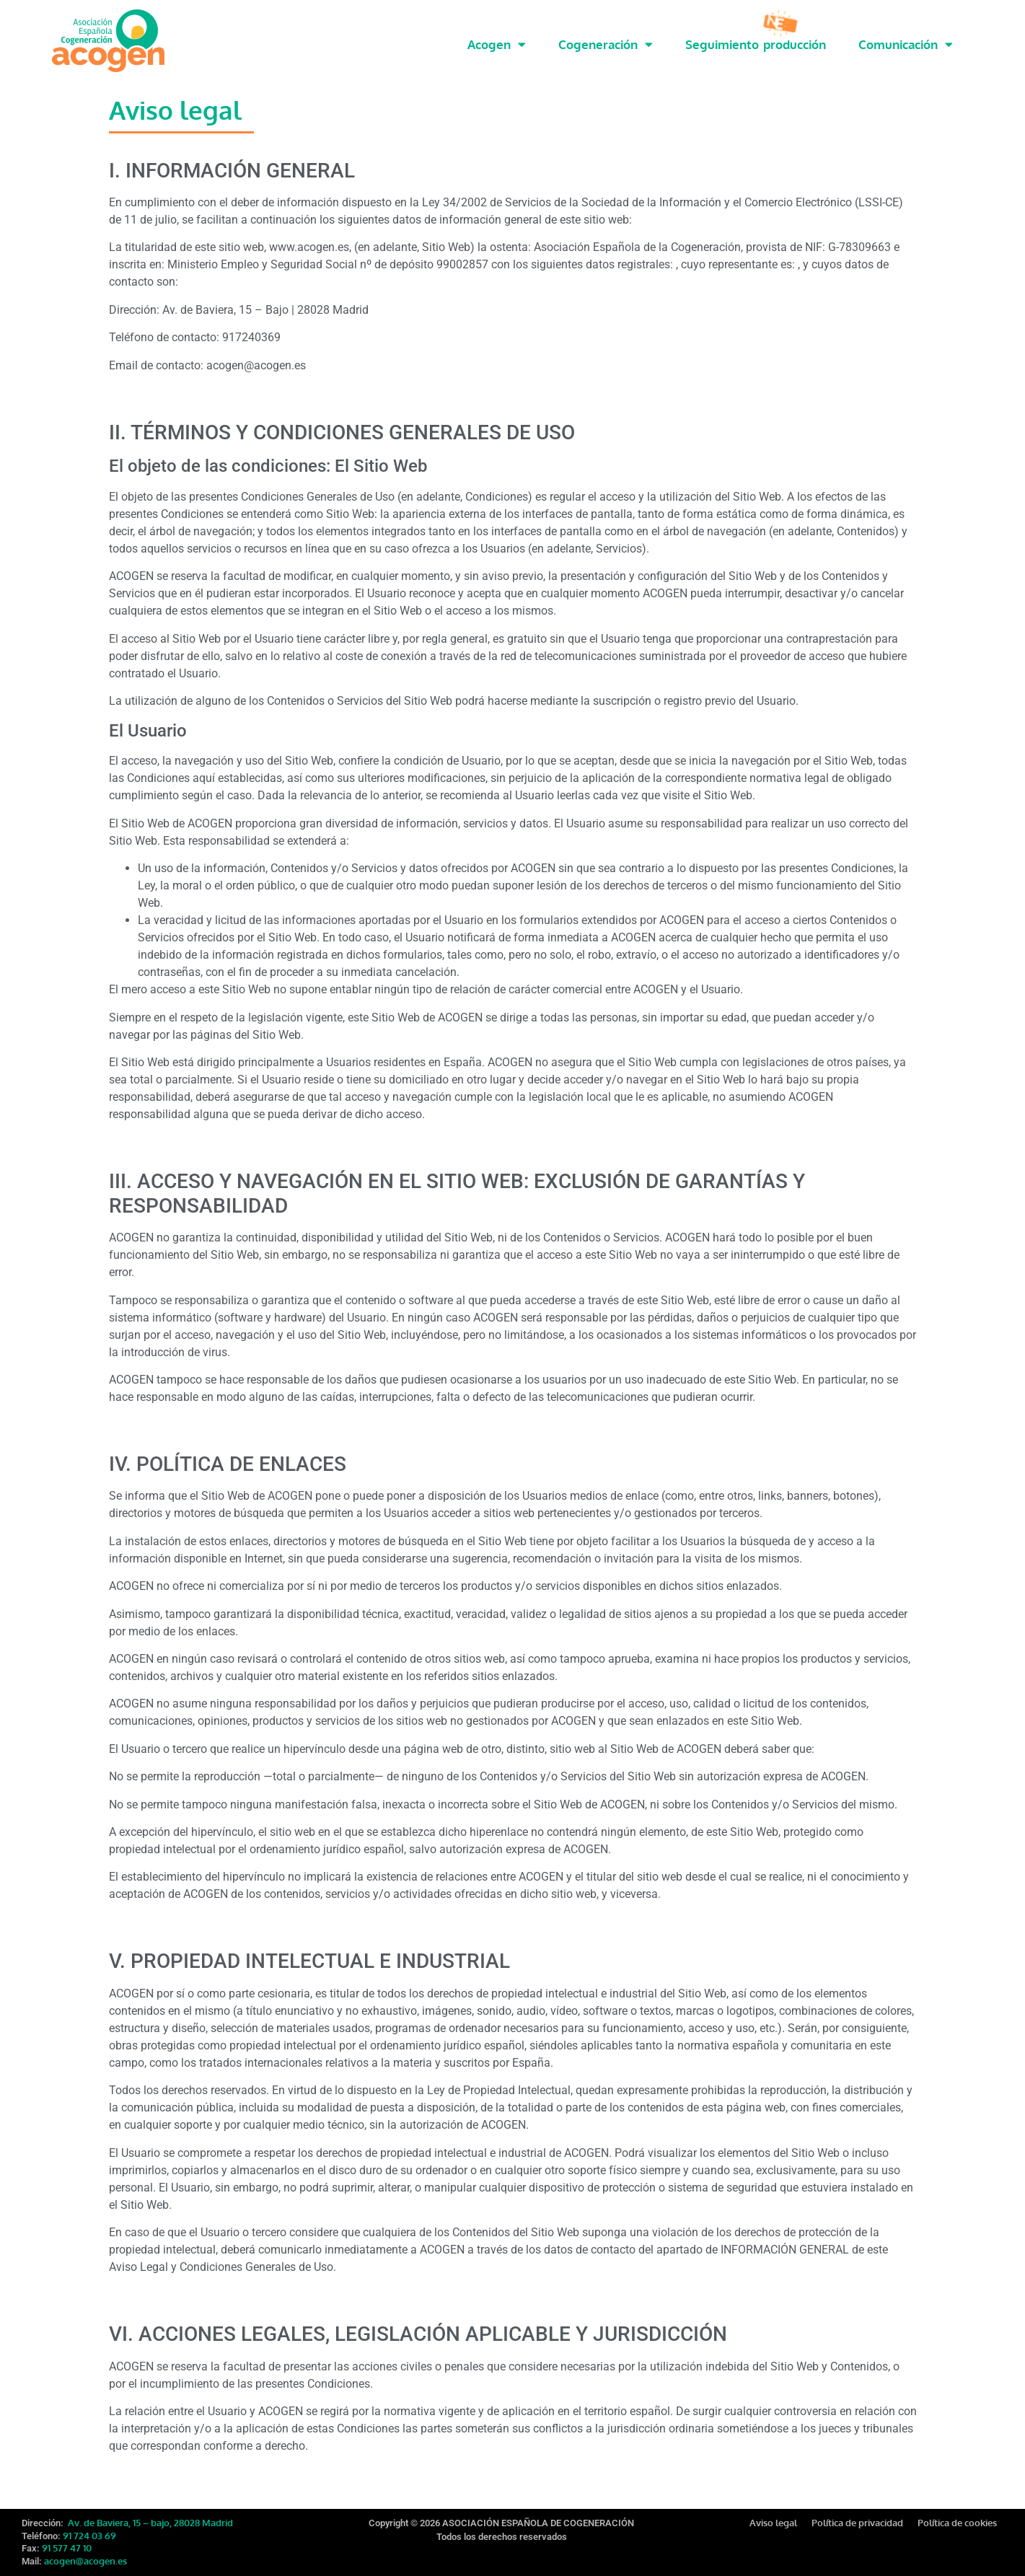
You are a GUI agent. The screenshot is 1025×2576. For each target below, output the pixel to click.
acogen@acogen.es (85, 2561)
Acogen (496, 44)
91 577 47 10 (67, 2548)
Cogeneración (605, 44)
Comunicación (905, 44)
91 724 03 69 (89, 2535)
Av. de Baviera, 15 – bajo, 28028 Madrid (149, 2522)
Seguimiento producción (755, 44)
